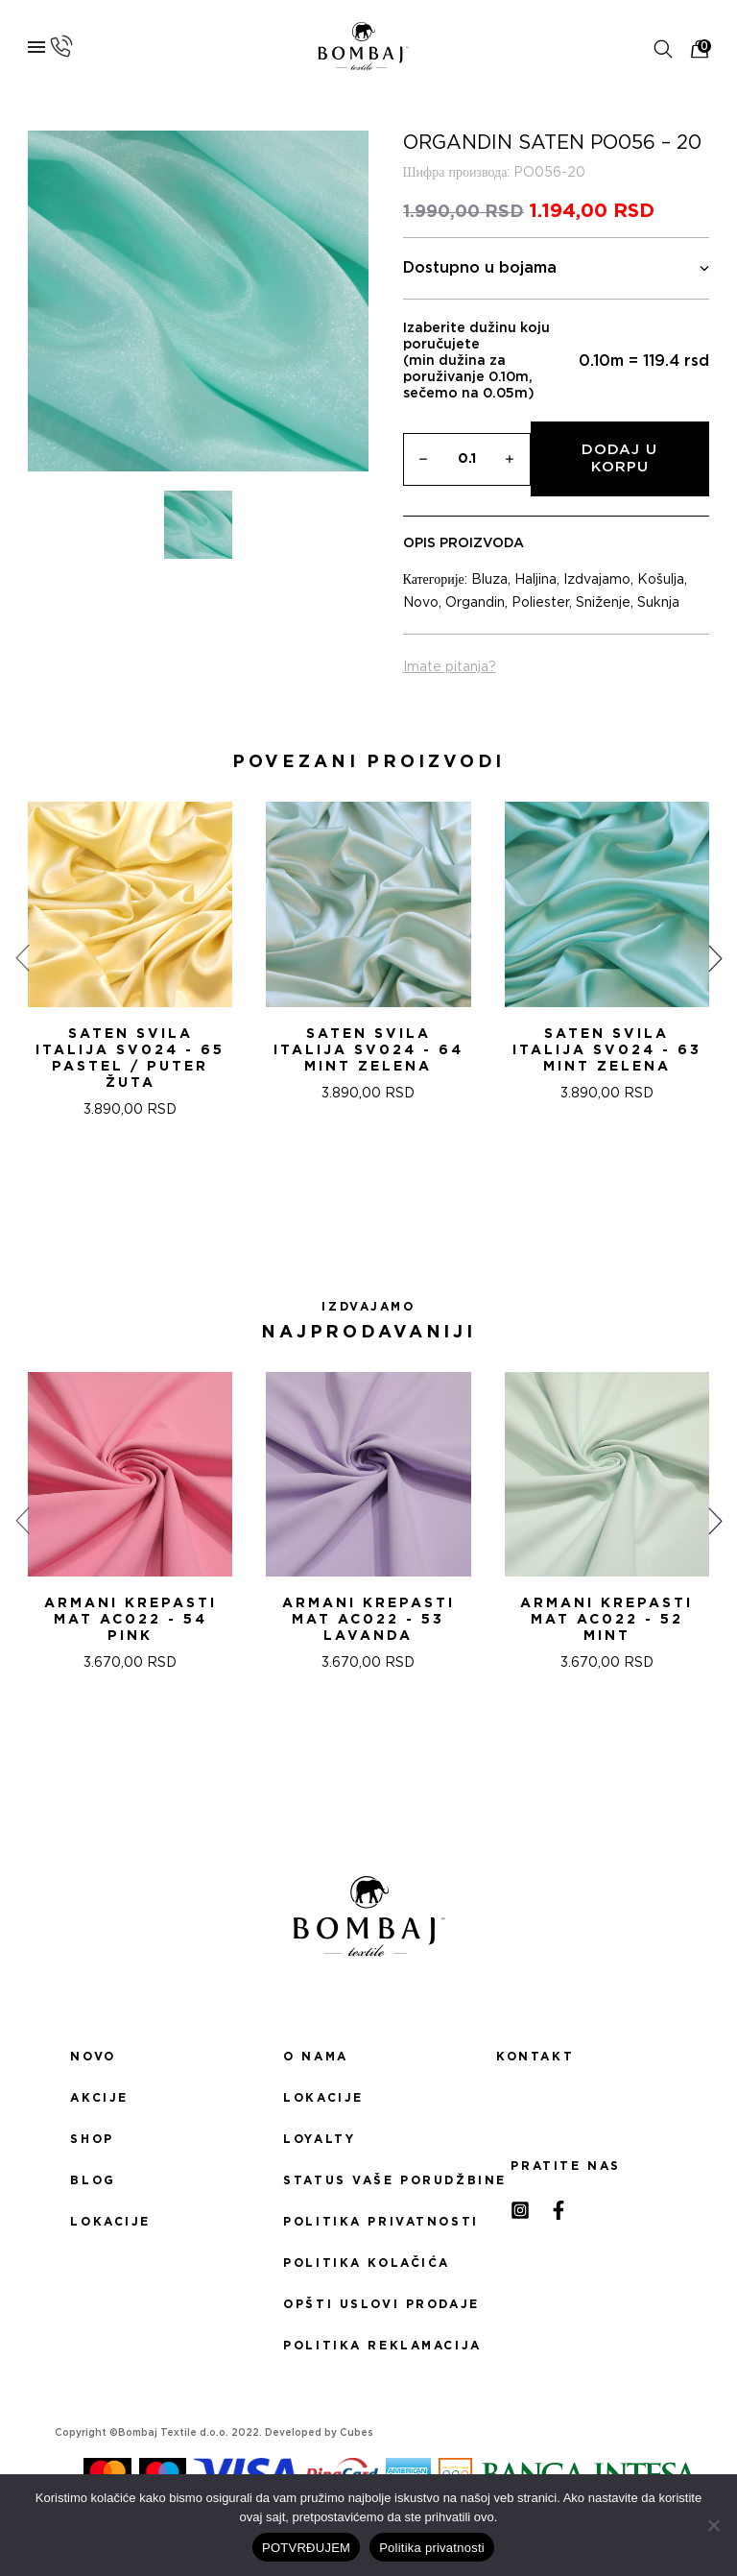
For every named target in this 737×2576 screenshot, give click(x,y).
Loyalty (319, 2139)
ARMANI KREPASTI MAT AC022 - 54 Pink (130, 1620)
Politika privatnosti (368, 2221)
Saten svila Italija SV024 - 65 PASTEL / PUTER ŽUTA (130, 1058)
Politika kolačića (366, 2263)
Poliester (540, 603)
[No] (713, 2525)
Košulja (660, 580)
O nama (315, 2056)
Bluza (489, 580)
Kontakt (535, 2056)
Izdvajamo (596, 580)
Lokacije (110, 2221)
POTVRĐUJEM (306, 2547)
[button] (345, 1187)
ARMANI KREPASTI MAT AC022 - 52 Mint (606, 1620)
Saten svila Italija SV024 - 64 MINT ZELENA (368, 1050)
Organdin (475, 603)
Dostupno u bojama (556, 268)
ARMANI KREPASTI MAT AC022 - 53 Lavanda (368, 1620)
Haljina (535, 580)
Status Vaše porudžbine (368, 2180)
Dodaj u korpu (619, 458)
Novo (421, 603)
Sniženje (603, 603)
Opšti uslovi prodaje (368, 2304)
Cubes (356, 2433)
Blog (92, 2180)
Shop (91, 2139)
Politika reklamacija (368, 2345)
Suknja (658, 603)
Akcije (99, 2098)
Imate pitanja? (449, 667)
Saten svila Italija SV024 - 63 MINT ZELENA (606, 1050)
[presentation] (22, 958)
